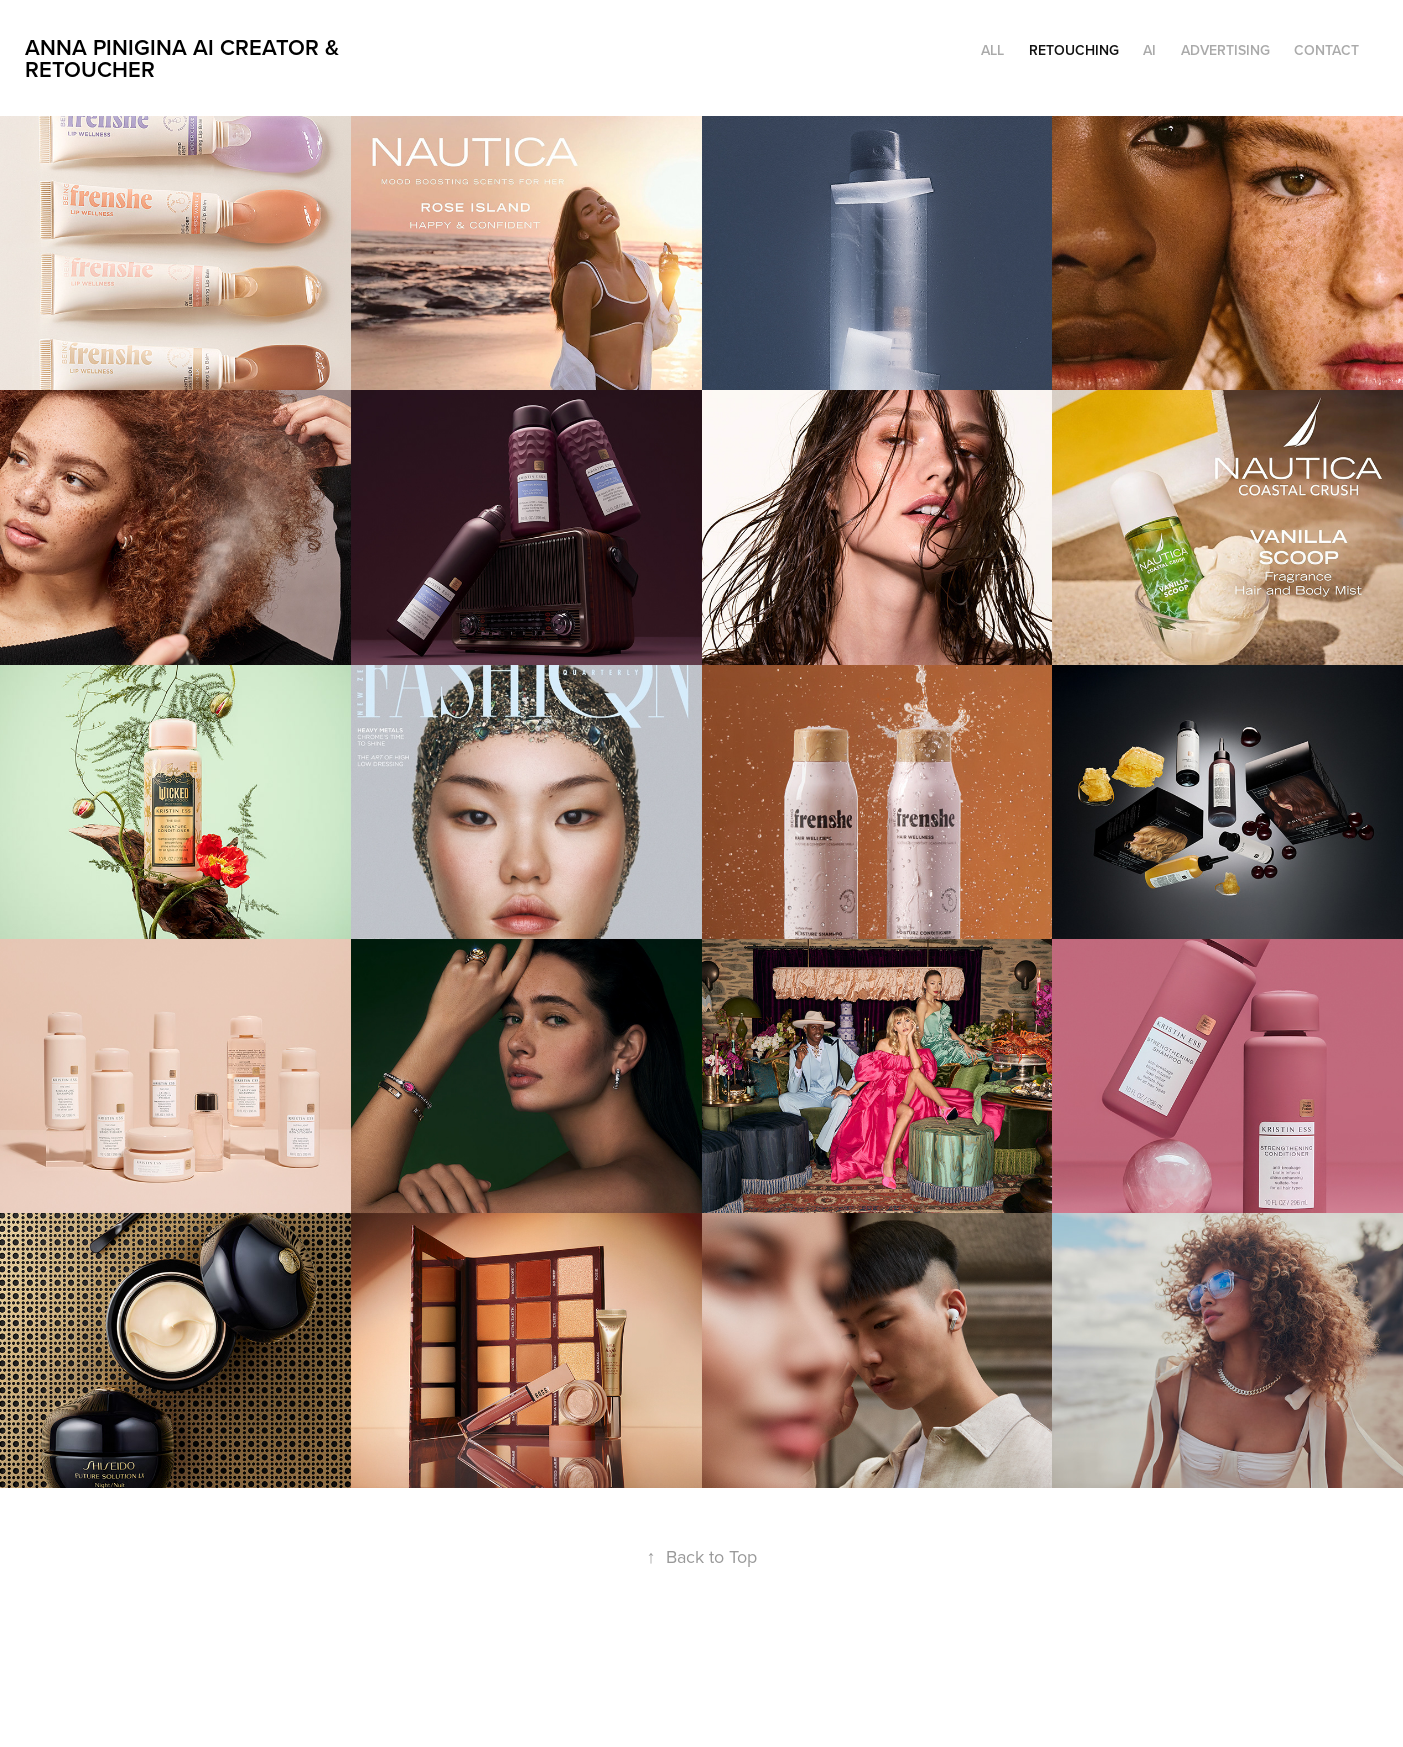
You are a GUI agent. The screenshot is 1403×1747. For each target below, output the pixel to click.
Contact (1326, 50)
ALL (992, 50)
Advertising (1225, 50)
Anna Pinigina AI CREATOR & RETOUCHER (185, 58)
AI (1149, 50)
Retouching (1074, 50)
